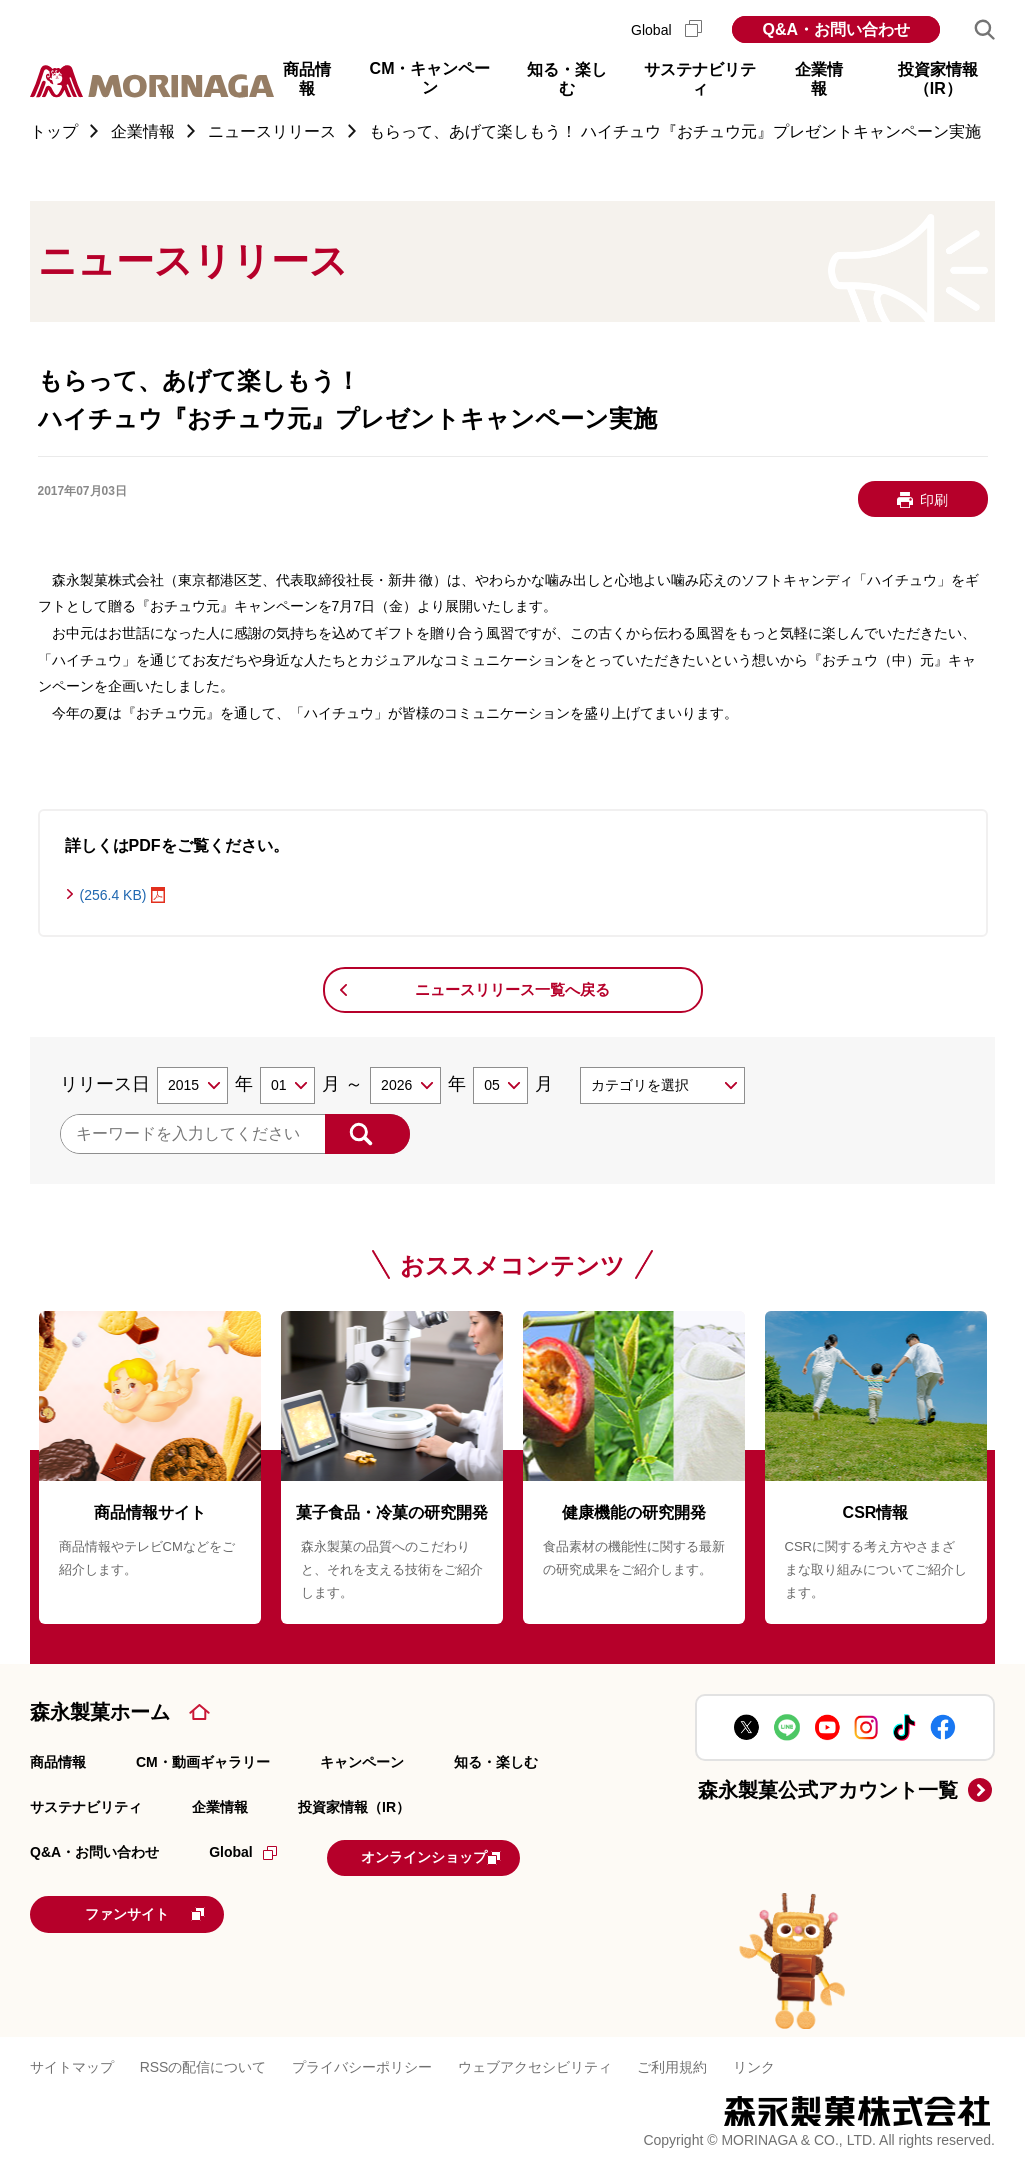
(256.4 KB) (113, 895)
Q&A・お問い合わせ (836, 29)
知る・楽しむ (496, 1762)
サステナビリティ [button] (700, 79)
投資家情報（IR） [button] (938, 79)
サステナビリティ (86, 1807)
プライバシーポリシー (362, 2061)
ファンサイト (164, 1910)
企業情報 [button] (819, 79)
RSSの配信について (203, 2061)
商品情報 (58, 1762)
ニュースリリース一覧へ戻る (512, 989)
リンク (754, 2061)
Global (666, 30)
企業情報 (220, 1807)
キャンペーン (362, 1762)
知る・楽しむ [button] (567, 79)
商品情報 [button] (307, 79)
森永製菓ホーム (100, 1712)
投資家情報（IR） (354, 1807)
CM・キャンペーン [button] (430, 77)
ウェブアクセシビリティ (535, 2061)
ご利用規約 (672, 2061)
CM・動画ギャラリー (203, 1762)
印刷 (934, 500)
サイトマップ (72, 2061)
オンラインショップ (451, 1856)
